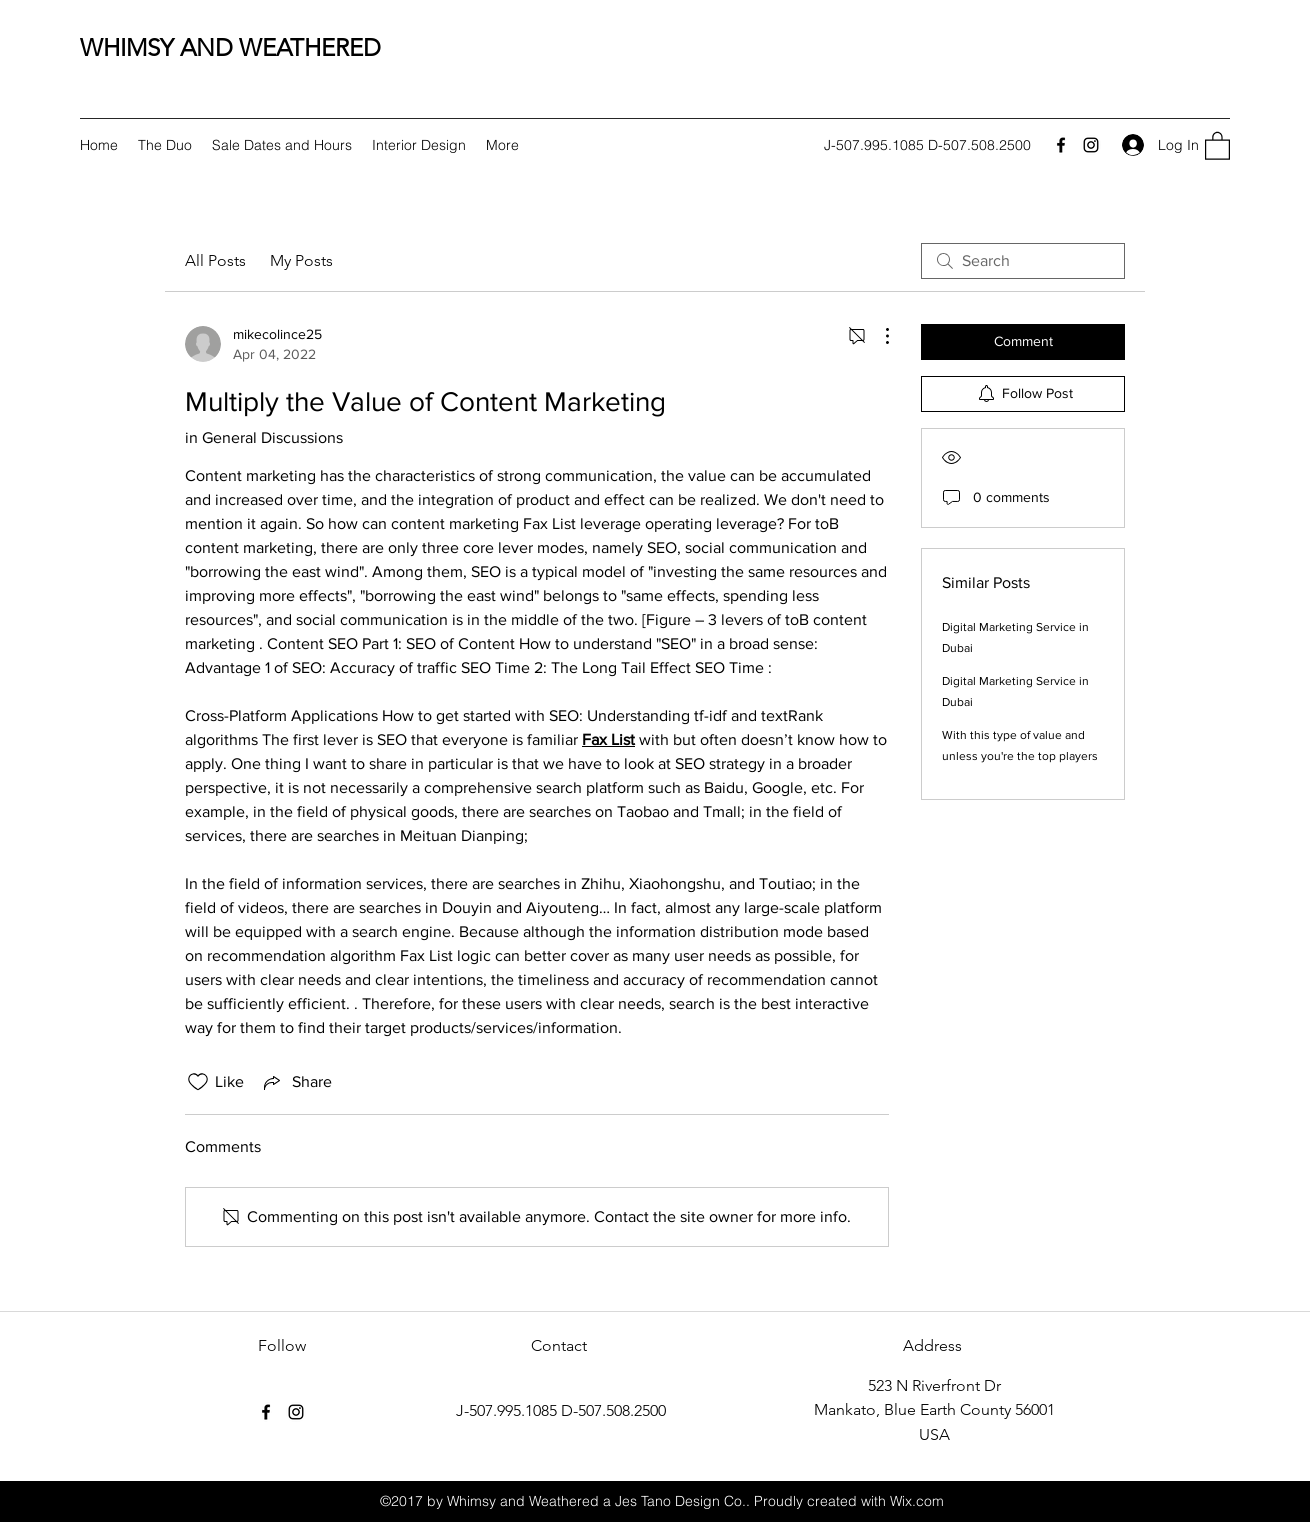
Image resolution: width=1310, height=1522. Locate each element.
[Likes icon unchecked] (198, 1082)
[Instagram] (1091, 145)
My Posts (301, 260)
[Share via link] (296, 1082)
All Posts (215, 260)
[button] (1217, 145)
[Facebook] (1061, 145)
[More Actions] (877, 336)
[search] (1023, 261)
